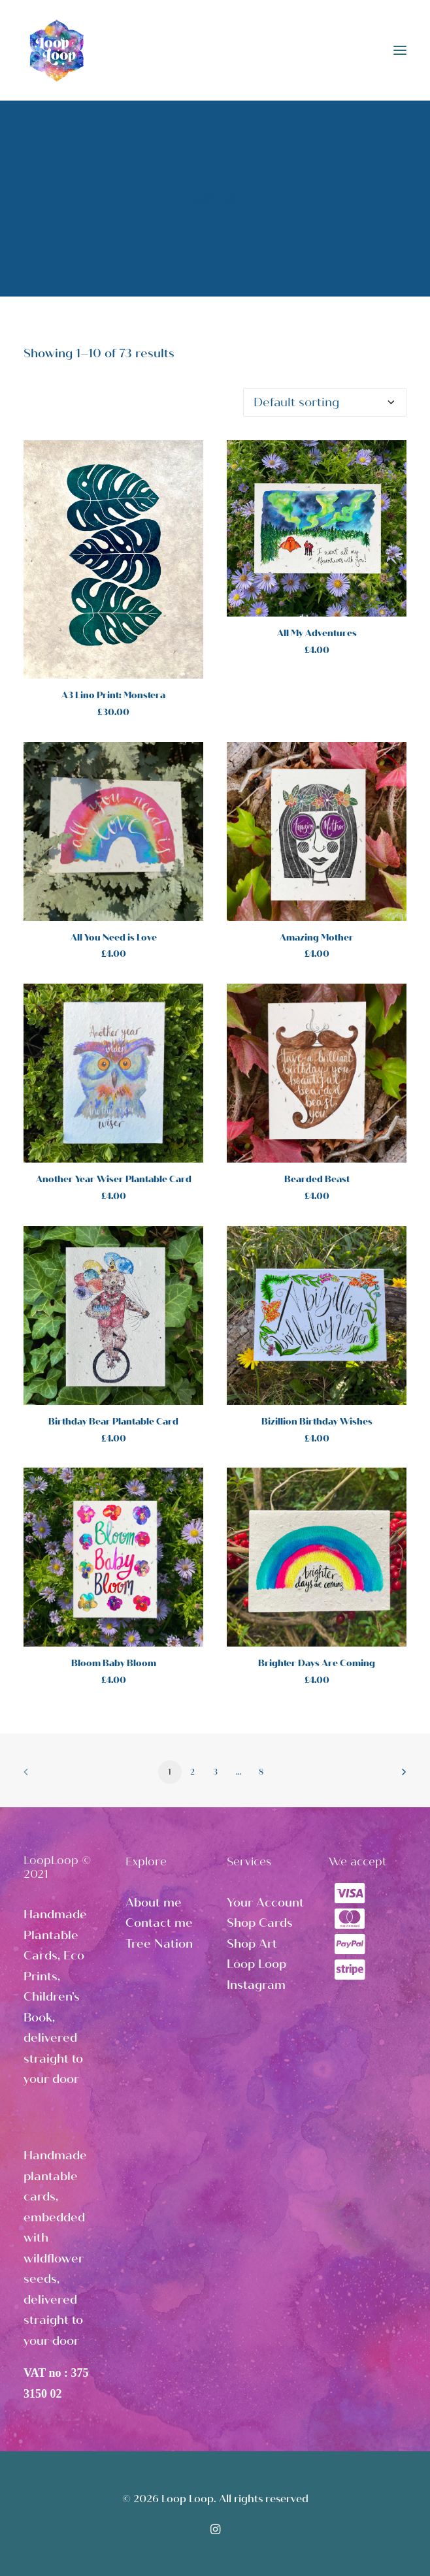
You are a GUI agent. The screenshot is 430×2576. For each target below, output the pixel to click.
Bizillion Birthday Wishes (316, 1421)
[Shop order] (324, 402)
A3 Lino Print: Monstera (113, 695)
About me (153, 1902)
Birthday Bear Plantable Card (113, 1421)
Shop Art (252, 1944)
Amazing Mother (317, 937)
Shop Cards (260, 1923)
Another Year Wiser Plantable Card (113, 1179)
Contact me (159, 1923)
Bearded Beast (317, 1179)
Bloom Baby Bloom (113, 1663)
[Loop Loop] (56, 50)
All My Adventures (317, 633)
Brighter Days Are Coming (316, 1663)
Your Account (265, 1902)
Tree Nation (159, 1944)
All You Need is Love (114, 937)
